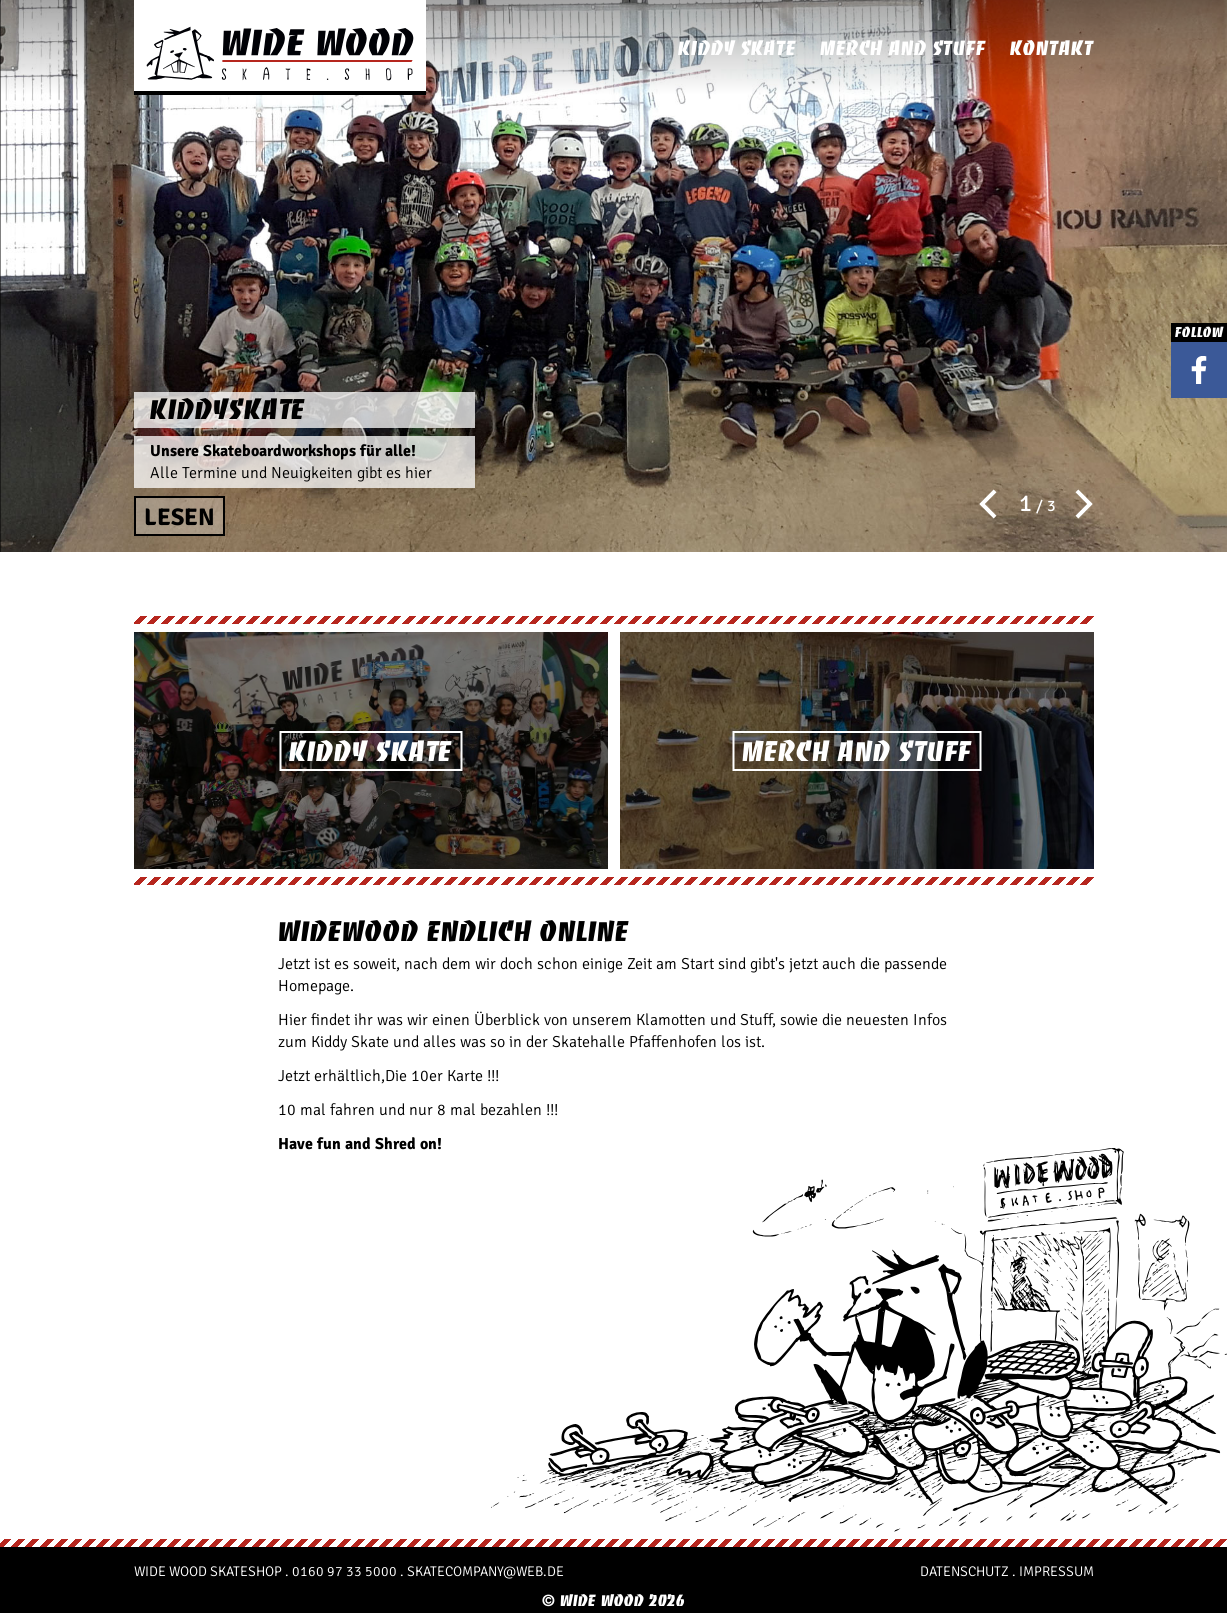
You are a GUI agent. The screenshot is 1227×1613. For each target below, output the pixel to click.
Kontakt (1052, 48)
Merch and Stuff (903, 48)
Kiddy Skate (737, 48)
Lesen (179, 517)
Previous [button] (994, 504)
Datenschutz (964, 1571)
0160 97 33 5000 (344, 1571)
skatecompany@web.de (485, 1571)
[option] (613, 276)
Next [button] (1078, 504)
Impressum (1056, 1571)
